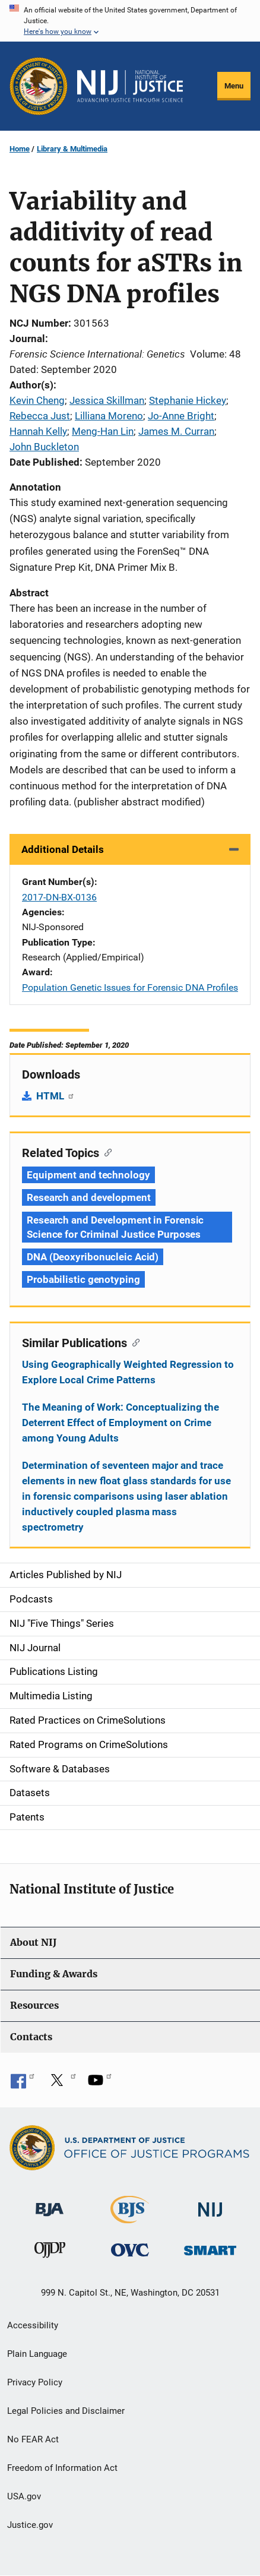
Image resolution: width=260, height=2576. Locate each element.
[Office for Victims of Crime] (130, 2249)
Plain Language (37, 2354)
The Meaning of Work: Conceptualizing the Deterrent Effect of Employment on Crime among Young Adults (120, 1422)
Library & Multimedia (72, 148)
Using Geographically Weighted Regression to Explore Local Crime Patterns (128, 1372)
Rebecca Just (39, 416)
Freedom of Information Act (62, 2468)
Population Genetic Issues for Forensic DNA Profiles (130, 987)
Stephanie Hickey (187, 400)
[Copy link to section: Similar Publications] (133, 1342)
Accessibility (32, 2325)
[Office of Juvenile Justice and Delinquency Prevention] (49, 2252)
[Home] (130, 86)
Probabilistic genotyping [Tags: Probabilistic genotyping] (83, 1279)
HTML (55, 1096)
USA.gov (24, 2496)
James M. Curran (176, 431)
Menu (233, 85)
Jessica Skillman (106, 400)
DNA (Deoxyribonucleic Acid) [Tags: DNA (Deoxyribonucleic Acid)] (92, 1257)
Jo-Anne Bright (181, 416)
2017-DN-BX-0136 (59, 897)
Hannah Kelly (38, 431)
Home (19, 148)
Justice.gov (30, 2525)
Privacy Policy (34, 2382)
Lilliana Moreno (109, 416)
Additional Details (62, 849)
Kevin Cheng (37, 400)
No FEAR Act (33, 2439)
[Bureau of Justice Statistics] (129, 2218)
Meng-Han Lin (103, 431)
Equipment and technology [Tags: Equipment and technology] (88, 1175)
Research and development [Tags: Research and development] (89, 1197)
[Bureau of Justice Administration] (50, 2204)
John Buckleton (44, 447)
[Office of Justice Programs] (38, 86)
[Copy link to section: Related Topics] (105, 1152)
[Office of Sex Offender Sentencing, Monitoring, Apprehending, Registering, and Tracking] (210, 2247)
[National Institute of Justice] (210, 2204)
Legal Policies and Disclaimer (66, 2411)
